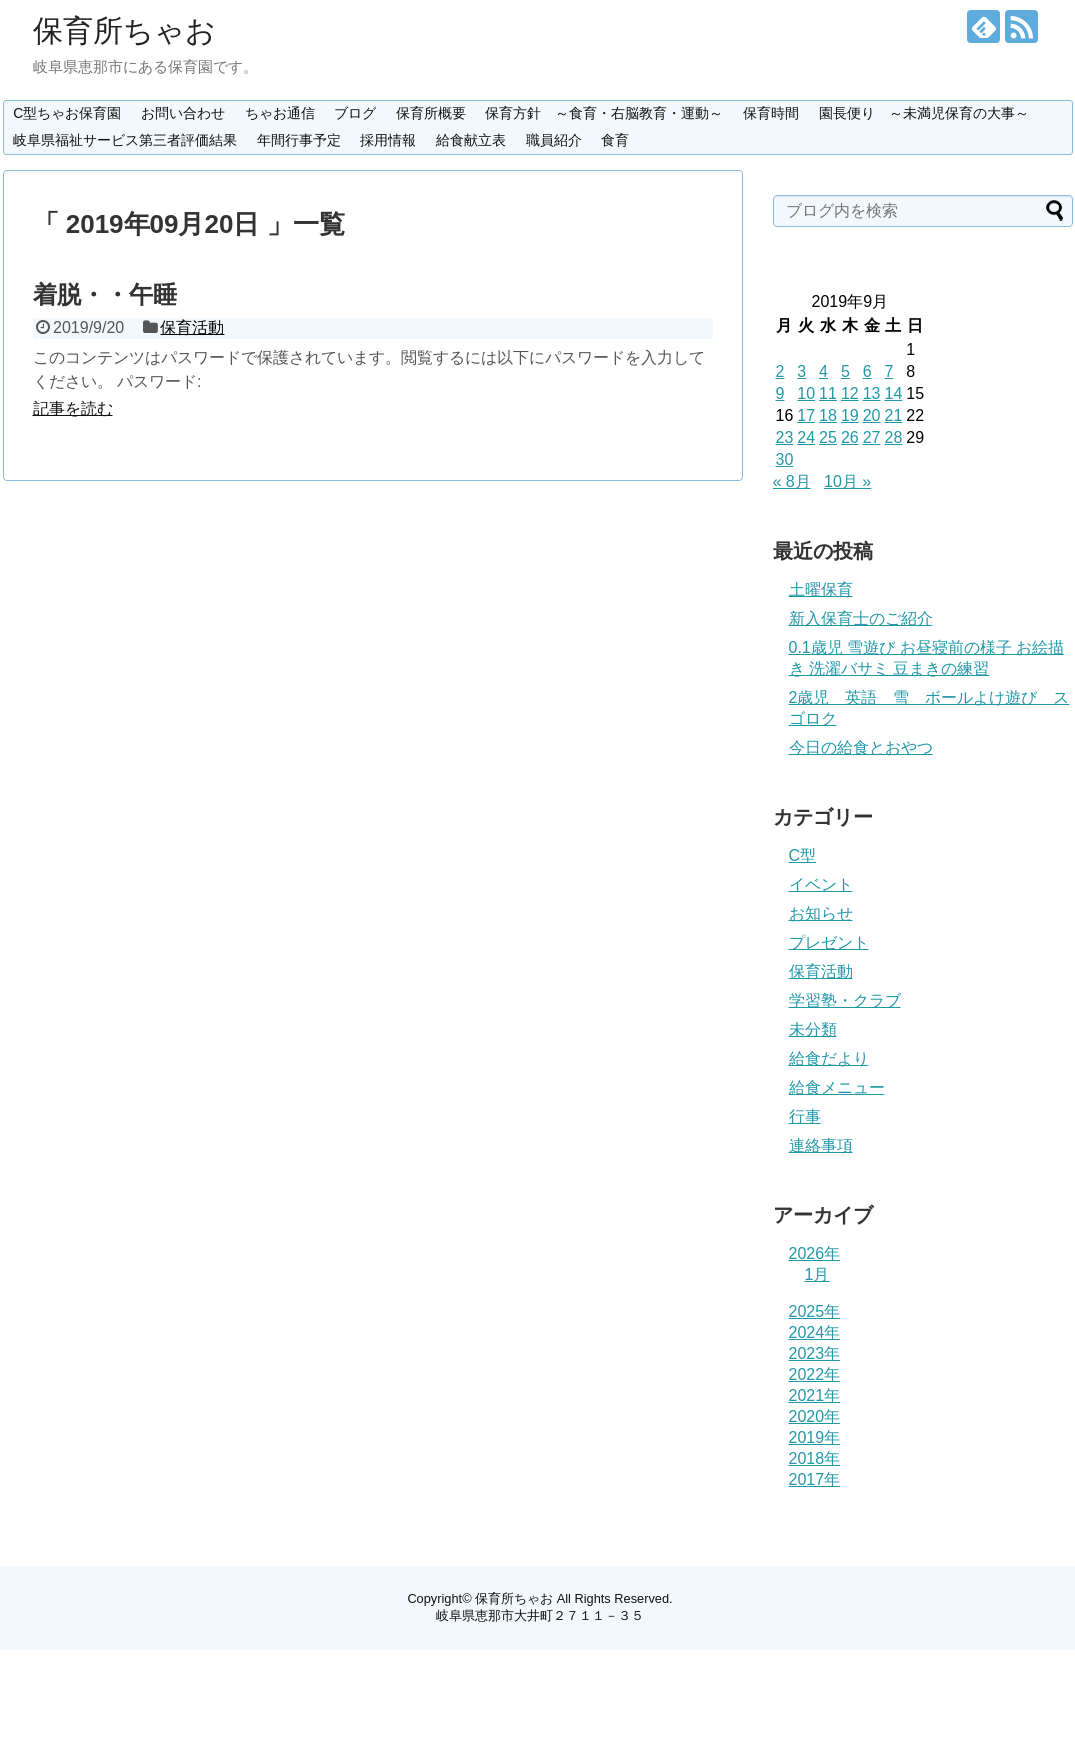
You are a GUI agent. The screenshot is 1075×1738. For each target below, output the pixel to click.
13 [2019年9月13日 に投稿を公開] (872, 393)
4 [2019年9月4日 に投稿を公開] (823, 371)
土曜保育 (821, 589)
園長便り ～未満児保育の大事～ (924, 113)
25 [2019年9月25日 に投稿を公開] (828, 437)
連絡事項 (821, 1145)
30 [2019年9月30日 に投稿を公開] (785, 459)
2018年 (815, 1458)
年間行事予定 (299, 140)
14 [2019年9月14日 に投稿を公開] (893, 393)
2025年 (815, 1311)
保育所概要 (431, 113)
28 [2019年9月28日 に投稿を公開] (893, 437)
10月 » (847, 481)
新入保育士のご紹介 (861, 618)
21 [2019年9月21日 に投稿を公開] (893, 415)
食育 (615, 140)
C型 (803, 855)
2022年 (815, 1374)
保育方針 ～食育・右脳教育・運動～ (604, 113)
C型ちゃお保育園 (67, 113)
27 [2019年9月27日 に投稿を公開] (872, 437)
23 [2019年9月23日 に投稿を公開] (785, 437)
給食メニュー (837, 1087)
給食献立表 (471, 140)
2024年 (815, 1332)
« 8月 (792, 481)
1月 (817, 1274)
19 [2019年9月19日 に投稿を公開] (850, 415)
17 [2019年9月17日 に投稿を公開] (806, 415)
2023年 (815, 1353)
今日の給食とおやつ (861, 747)
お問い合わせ (183, 113)
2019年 (815, 1437)
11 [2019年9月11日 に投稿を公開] (828, 393)
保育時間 (771, 113)
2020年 (815, 1416)
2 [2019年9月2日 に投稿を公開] (780, 371)
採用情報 (388, 140)
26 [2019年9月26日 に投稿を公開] (850, 437)
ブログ (355, 113)
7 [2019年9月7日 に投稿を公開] (888, 371)
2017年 (815, 1479)
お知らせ (821, 913)
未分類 (813, 1029)
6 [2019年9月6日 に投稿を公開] (867, 371)
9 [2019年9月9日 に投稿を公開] (780, 393)
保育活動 (192, 327)
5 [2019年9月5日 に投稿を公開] (845, 371)
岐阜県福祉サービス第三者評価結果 (125, 140)
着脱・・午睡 (105, 294)
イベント (821, 884)
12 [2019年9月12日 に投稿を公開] (850, 393)
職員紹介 (554, 140)
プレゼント (829, 942)
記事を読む (73, 408)
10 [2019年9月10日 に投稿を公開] (806, 393)
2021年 (815, 1395)
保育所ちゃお (124, 30)
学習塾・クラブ (845, 1000)
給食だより (829, 1058)
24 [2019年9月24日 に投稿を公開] (806, 437)
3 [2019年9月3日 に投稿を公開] (801, 371)
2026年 (815, 1253)
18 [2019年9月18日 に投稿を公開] (828, 415)
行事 (805, 1116)
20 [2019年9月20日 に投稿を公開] (872, 415)
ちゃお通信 (280, 113)
